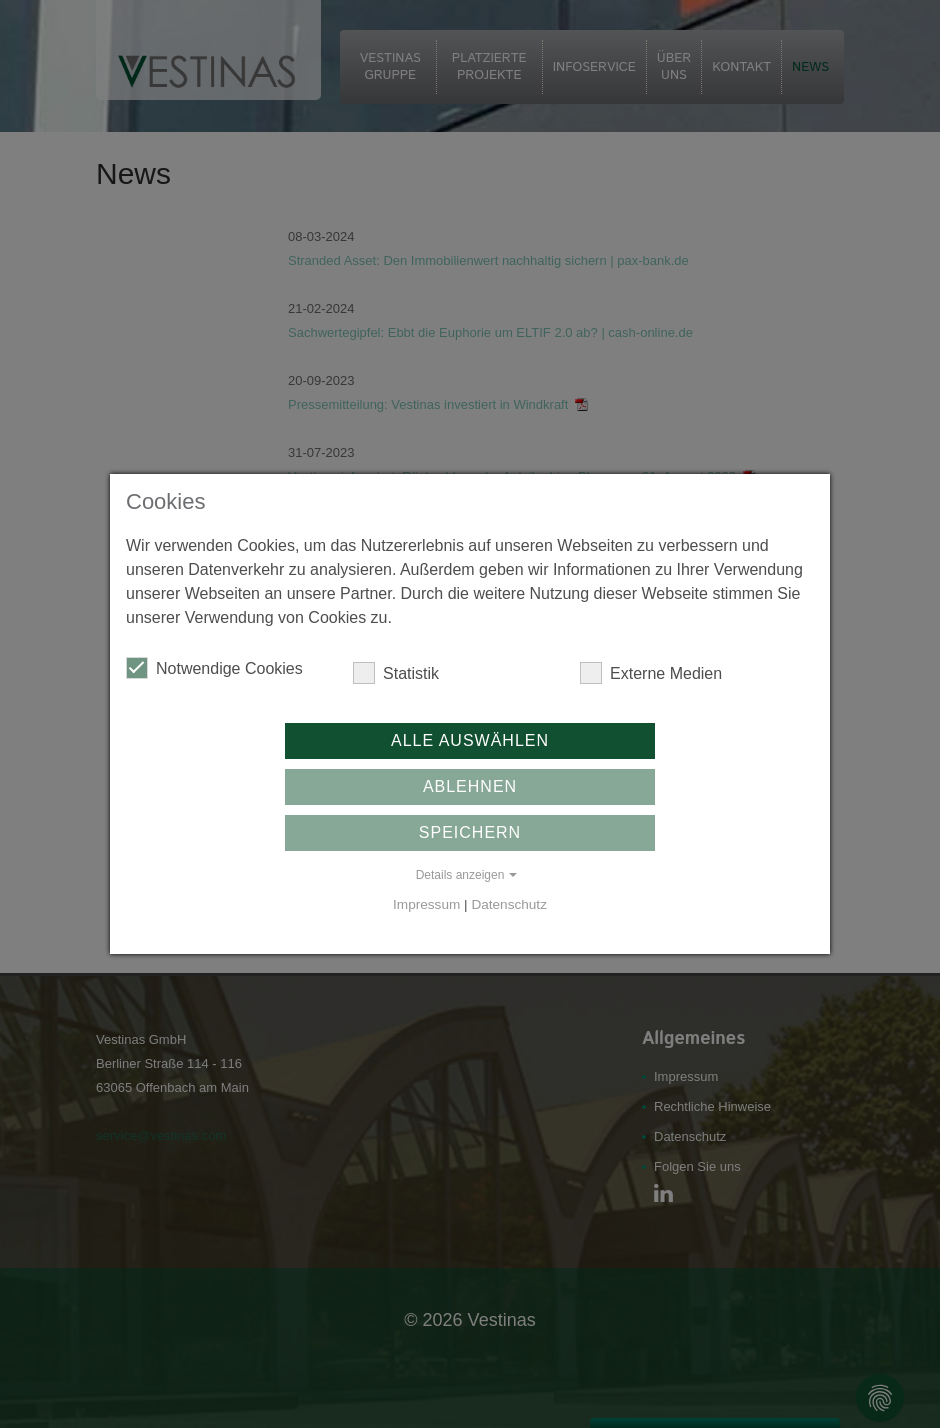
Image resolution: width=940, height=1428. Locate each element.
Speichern (470, 832)
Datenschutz (509, 904)
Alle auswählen (470, 740)
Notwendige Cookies (214, 668)
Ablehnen (470, 786)
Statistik (396, 673)
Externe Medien (651, 673)
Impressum (426, 904)
